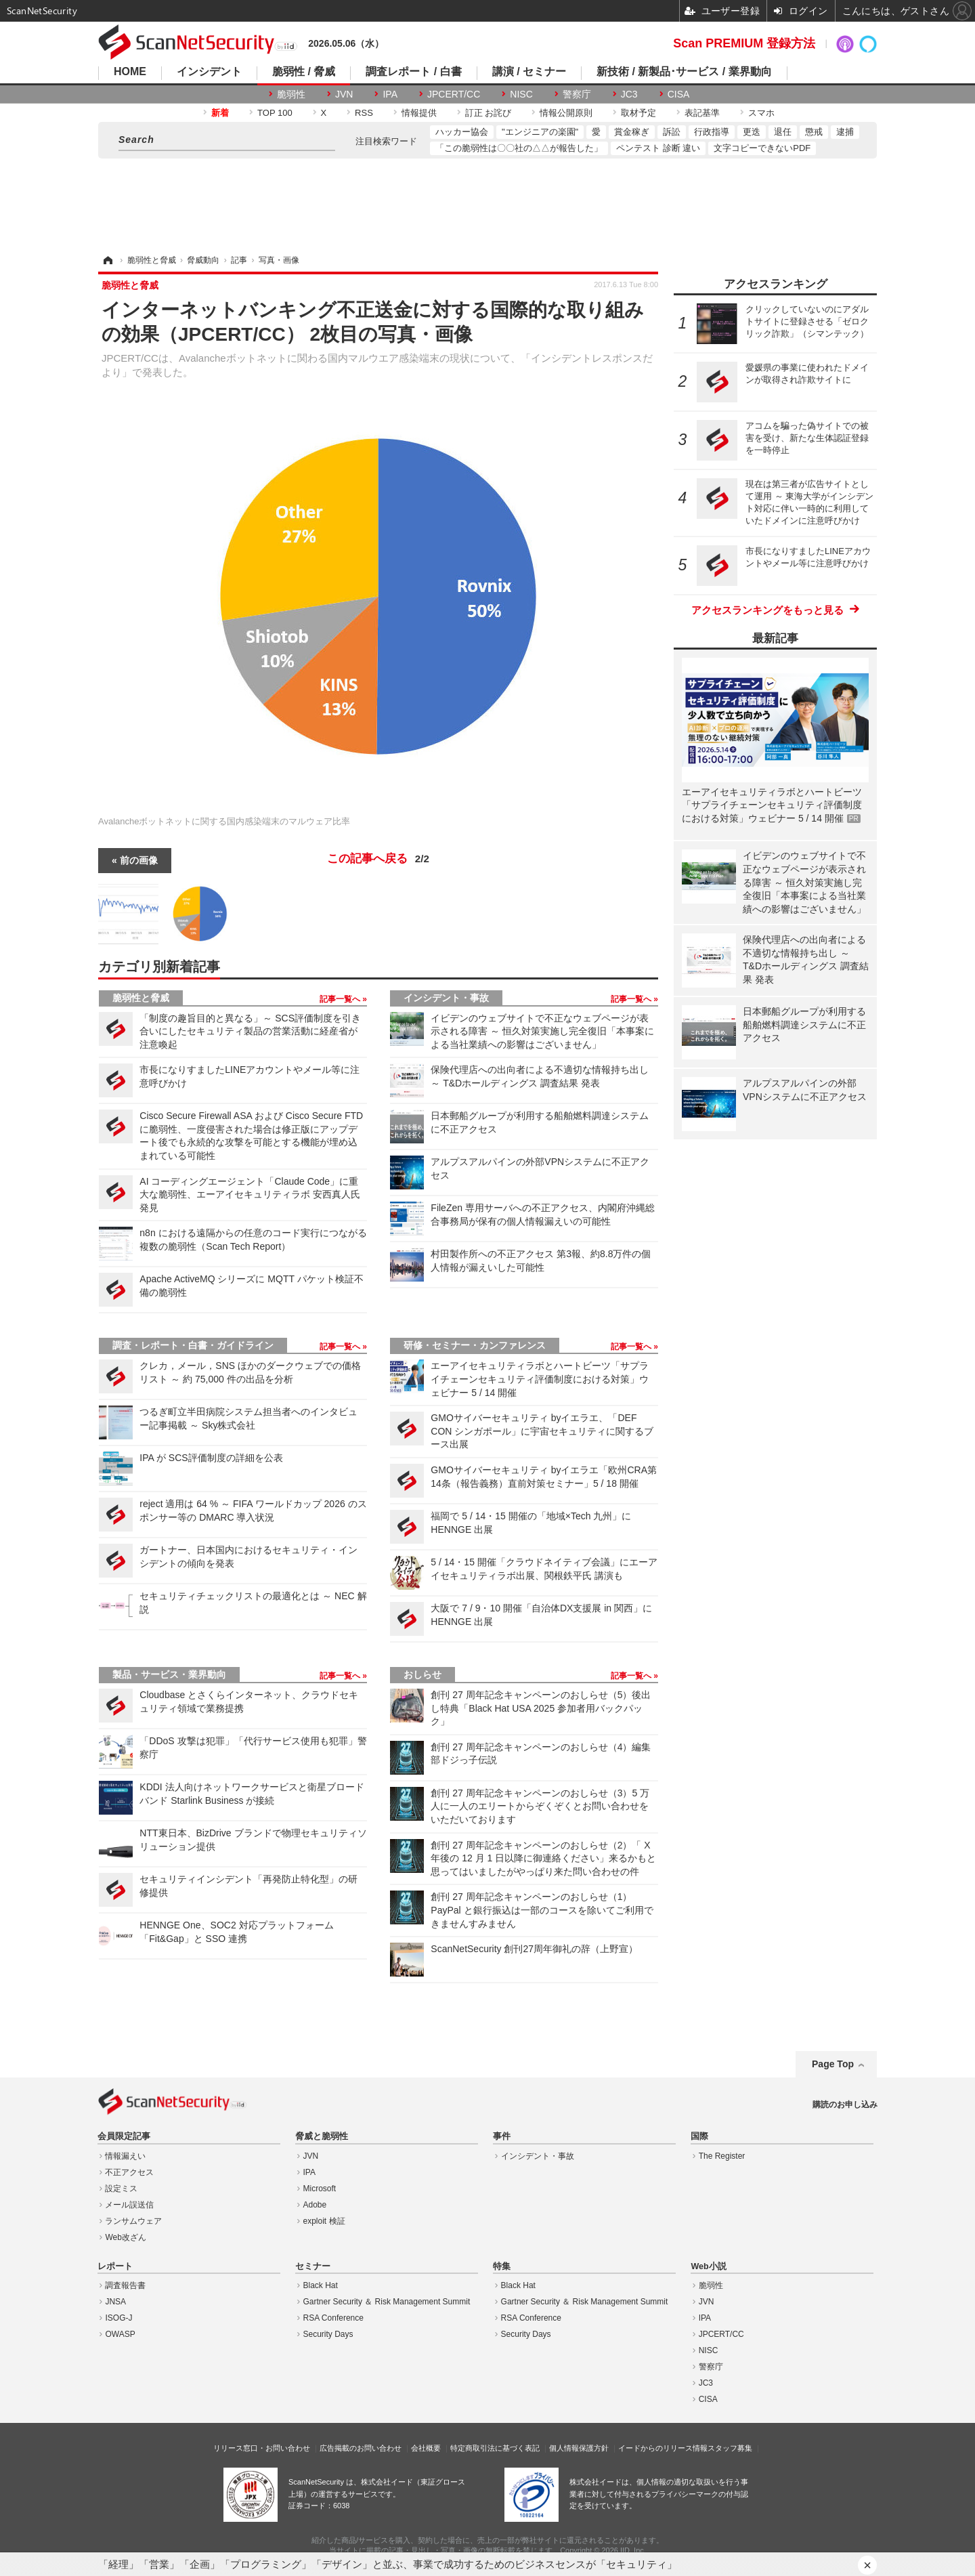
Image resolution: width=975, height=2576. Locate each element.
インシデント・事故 (446, 997)
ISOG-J (118, 2318)
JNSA (115, 2301)
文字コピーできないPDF (762, 148)
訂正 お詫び (488, 113)
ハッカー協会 (461, 132)
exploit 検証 (324, 2221)
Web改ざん (125, 2237)
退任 (783, 132)
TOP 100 (274, 113)
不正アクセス (129, 2172)
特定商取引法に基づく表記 (495, 2448)
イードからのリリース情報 (663, 2448)
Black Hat (320, 2285)
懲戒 (814, 132)
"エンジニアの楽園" (540, 132)
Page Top (833, 2063)
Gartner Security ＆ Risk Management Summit (387, 2301)
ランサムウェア (133, 2221)
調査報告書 (125, 2285)
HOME (130, 71)
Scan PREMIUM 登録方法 (744, 43)
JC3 (629, 94)
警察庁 (577, 94)
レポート (115, 2266)
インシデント (209, 71)
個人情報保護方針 (579, 2448)
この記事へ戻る (378, 859)
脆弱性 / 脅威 (303, 71)
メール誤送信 (129, 2205)
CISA (679, 94)
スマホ (761, 113)
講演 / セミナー (529, 71)
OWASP (120, 2334)
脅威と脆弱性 (321, 2136)
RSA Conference (333, 2318)
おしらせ (422, 1674)
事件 (502, 2136)
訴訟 (671, 132)
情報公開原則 (566, 113)
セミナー (312, 2266)
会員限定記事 (124, 2136)
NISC (521, 94)
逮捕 (845, 132)
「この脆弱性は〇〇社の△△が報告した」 (519, 148)
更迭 (751, 132)
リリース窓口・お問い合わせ (261, 2448)
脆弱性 (291, 94)
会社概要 (426, 2448)
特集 (502, 2266)
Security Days (328, 2334)
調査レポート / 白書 (413, 71)
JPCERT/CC (453, 94)
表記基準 (702, 113)
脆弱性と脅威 (140, 997)
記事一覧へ (341, 999)
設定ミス (121, 2188)
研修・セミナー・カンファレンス (475, 1345)
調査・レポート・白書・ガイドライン (193, 1345)
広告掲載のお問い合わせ (361, 2448)
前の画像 (139, 860)
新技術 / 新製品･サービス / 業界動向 (684, 71)
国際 (699, 2136)
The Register (722, 2156)
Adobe (315, 2205)
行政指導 (711, 132)
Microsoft (320, 2188)
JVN (344, 94)
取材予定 (638, 113)
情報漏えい (125, 2156)
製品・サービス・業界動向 (169, 1674)
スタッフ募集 (730, 2448)
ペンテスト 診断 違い (658, 148)
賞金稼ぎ (631, 132)
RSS (364, 113)
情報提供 (419, 113)
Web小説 (708, 2266)
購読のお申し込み (845, 2104)
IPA (390, 94)
